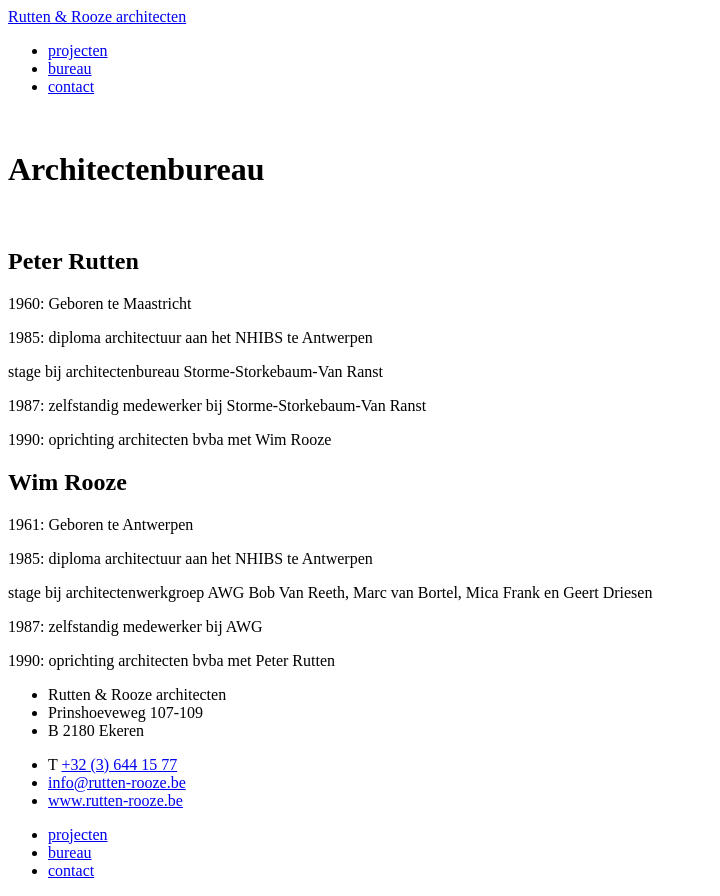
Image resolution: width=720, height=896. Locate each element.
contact (71, 86)
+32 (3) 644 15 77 (119, 764)
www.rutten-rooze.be (115, 800)
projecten (78, 50)
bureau (70, 68)
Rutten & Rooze (97, 16)
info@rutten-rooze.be (117, 782)
